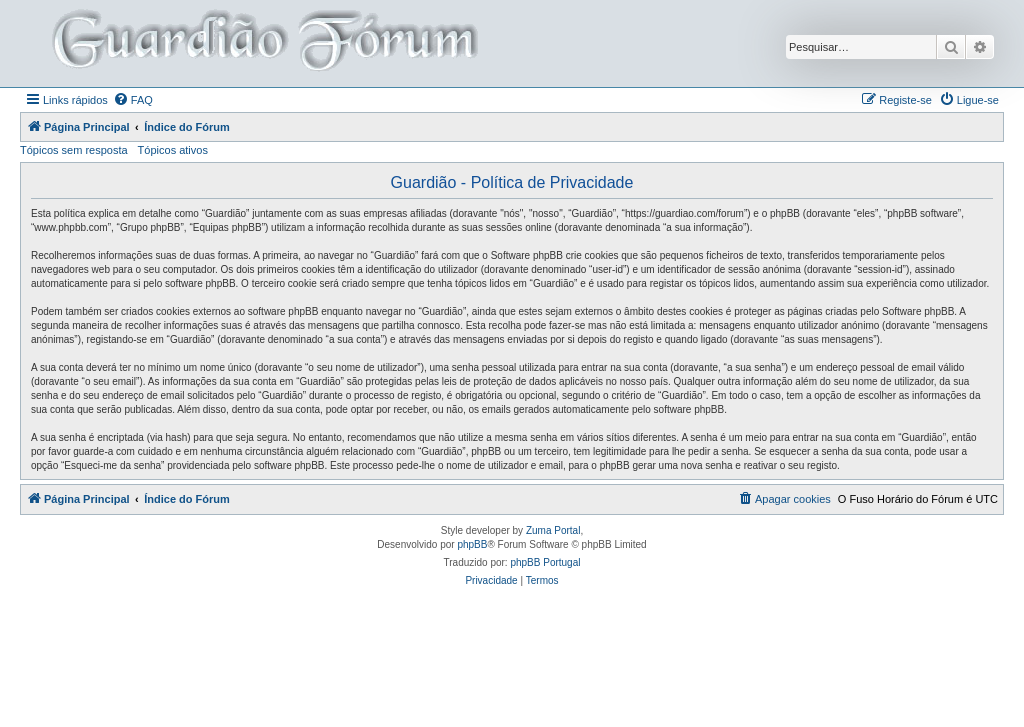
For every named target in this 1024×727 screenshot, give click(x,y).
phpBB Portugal (545, 562)
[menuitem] (133, 100)
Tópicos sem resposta (74, 150)
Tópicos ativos (173, 150)
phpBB (472, 544)
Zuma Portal (553, 530)
